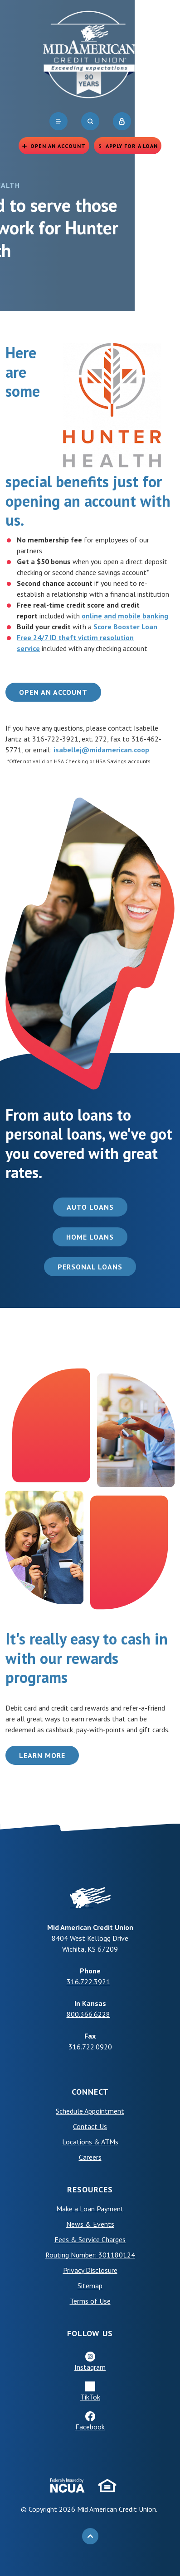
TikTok (90, 2396)
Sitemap (90, 2285)
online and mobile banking (125, 615)
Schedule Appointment (90, 2110)
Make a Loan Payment (90, 2208)
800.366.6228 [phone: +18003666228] (88, 2014)
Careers (90, 2157)
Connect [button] (90, 2091)
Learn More (42, 1755)
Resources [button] (90, 2189)
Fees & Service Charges (90, 2239)
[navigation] (58, 121)
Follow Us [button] (90, 2333)
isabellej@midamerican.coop (101, 749)
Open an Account (53, 692)
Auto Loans (90, 1207)
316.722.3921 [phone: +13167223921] (88, 1981)
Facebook (90, 2426)
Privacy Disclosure (90, 2270)
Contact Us (90, 2126)
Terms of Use (90, 2300)
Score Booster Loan (125, 626)
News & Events (90, 2224)
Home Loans (90, 1236)
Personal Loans (90, 1266)
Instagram (90, 2367)
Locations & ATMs (90, 2141)
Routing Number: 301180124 (90, 2254)
